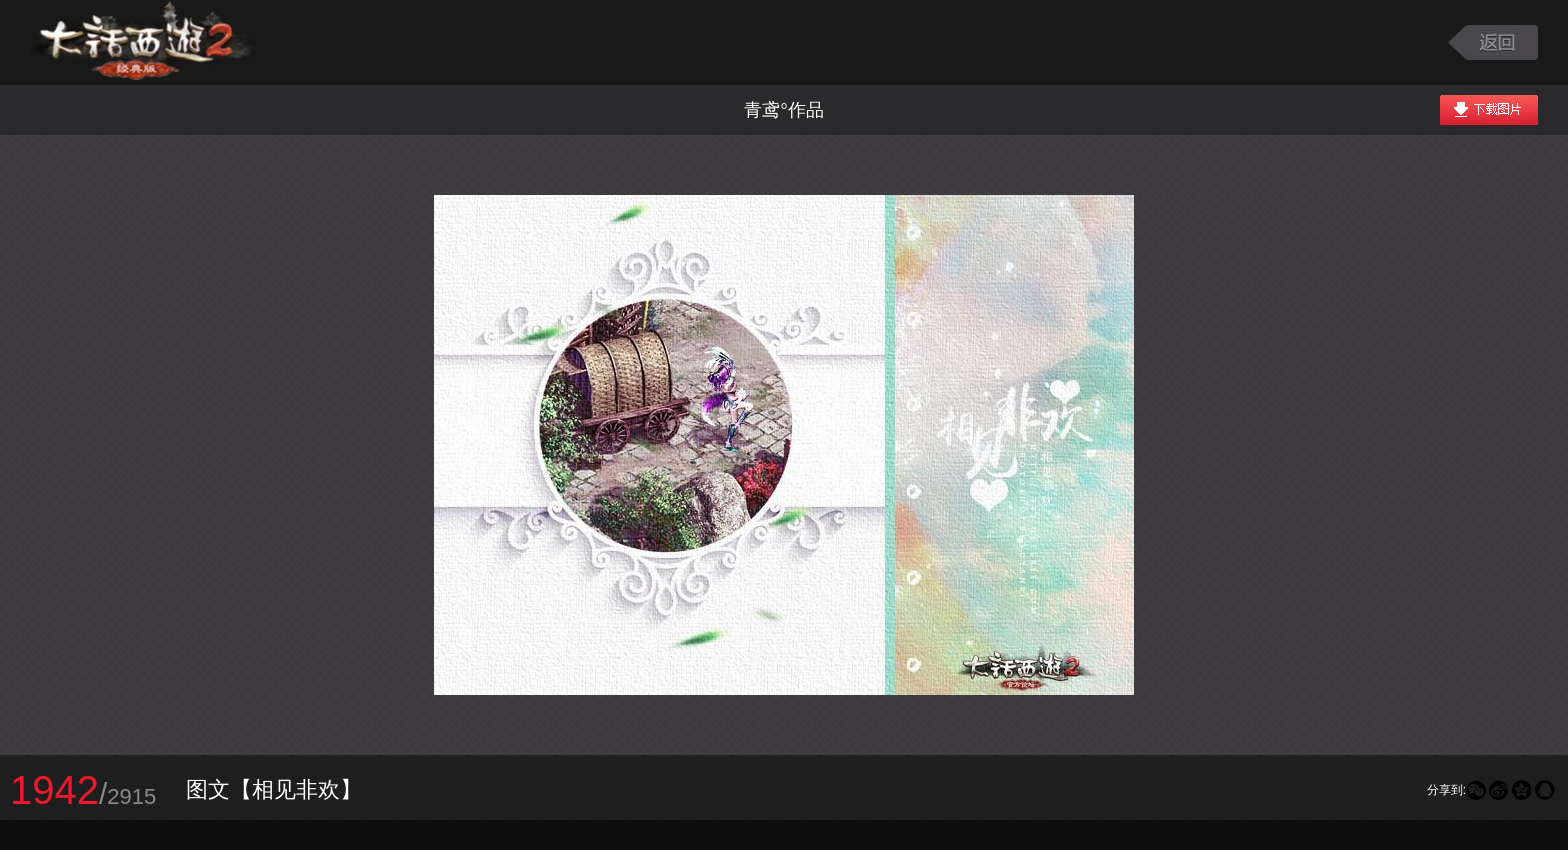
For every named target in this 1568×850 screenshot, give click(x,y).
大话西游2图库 (142, 42)
